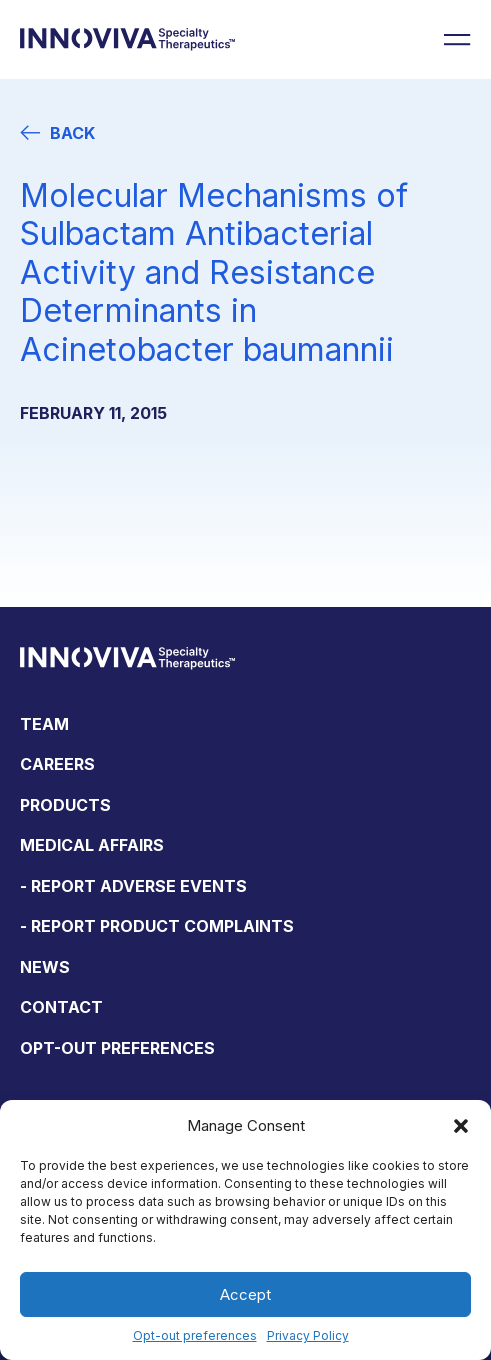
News (45, 967)
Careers (57, 764)
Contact (61, 1007)
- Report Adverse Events (133, 886)
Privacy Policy (308, 1335)
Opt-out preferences (195, 1335)
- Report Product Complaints (157, 926)
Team (44, 724)
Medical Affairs (92, 845)
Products (65, 805)
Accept (245, 1294)
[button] (461, 1126)
